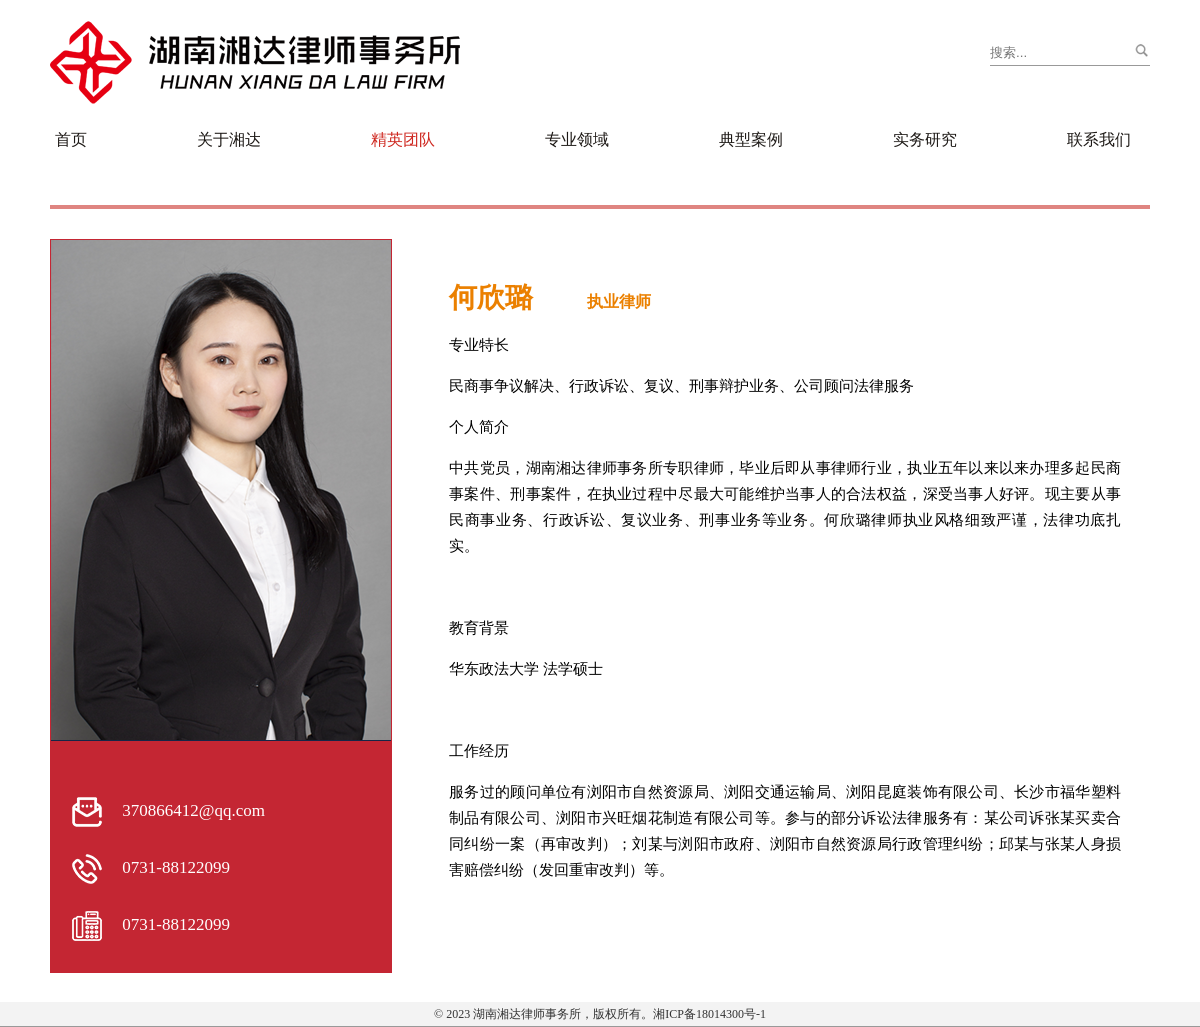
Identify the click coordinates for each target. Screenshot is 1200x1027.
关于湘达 (229, 139)
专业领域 (577, 139)
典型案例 (751, 139)
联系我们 (1099, 139)
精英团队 (403, 139)
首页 (71, 139)
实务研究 (925, 139)
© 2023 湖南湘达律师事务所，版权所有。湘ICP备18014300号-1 (600, 1014)
